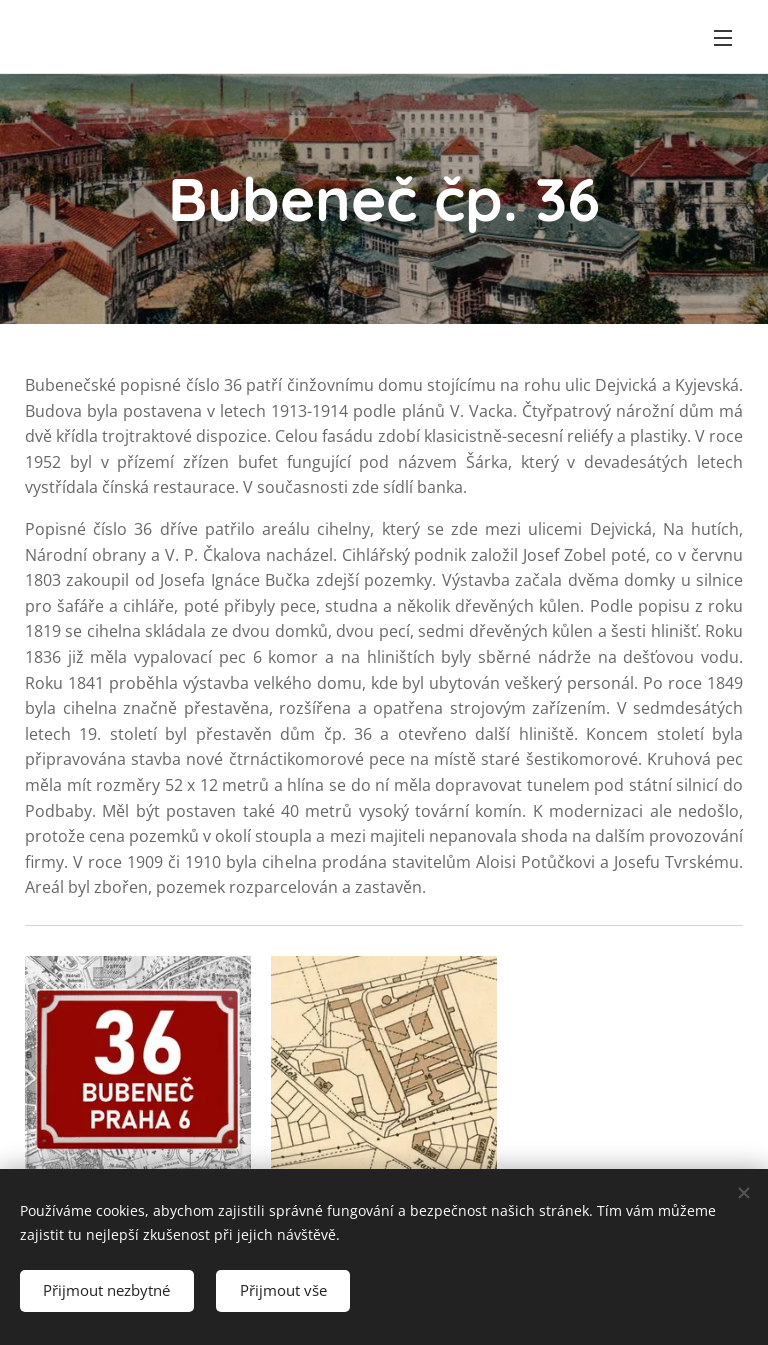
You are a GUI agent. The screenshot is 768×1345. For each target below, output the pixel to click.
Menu (723, 38)
